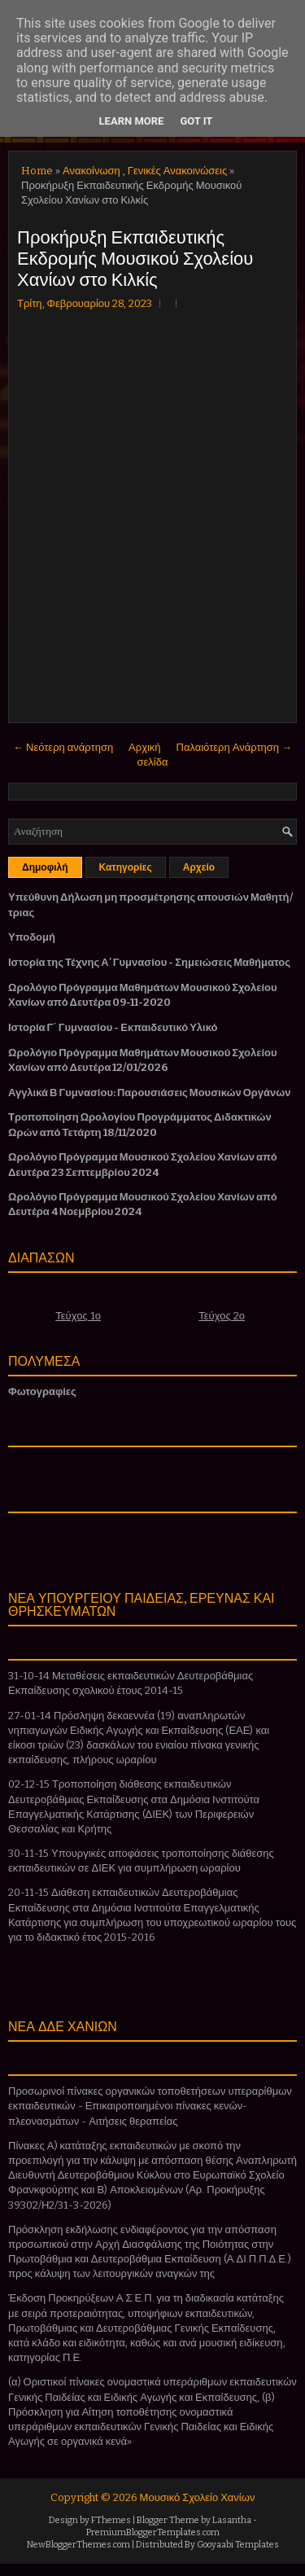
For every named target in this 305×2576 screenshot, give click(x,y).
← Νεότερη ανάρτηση (63, 747)
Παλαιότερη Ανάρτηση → (234, 747)
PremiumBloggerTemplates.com (153, 2532)
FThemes (111, 2520)
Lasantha (231, 2520)
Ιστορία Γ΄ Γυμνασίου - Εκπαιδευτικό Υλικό (112, 1027)
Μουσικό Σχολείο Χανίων (197, 2497)
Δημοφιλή (45, 867)
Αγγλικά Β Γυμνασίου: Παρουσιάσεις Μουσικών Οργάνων (149, 1092)
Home (37, 171)
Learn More (131, 121)
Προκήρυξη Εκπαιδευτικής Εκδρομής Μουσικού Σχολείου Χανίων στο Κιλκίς (135, 256)
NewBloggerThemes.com (78, 2544)
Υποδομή (31, 937)
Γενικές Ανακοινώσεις (177, 171)
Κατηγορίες (125, 867)
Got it (196, 121)
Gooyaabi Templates (238, 2544)
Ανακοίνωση (91, 171)
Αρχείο (199, 867)
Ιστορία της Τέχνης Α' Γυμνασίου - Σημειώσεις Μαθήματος (149, 962)
